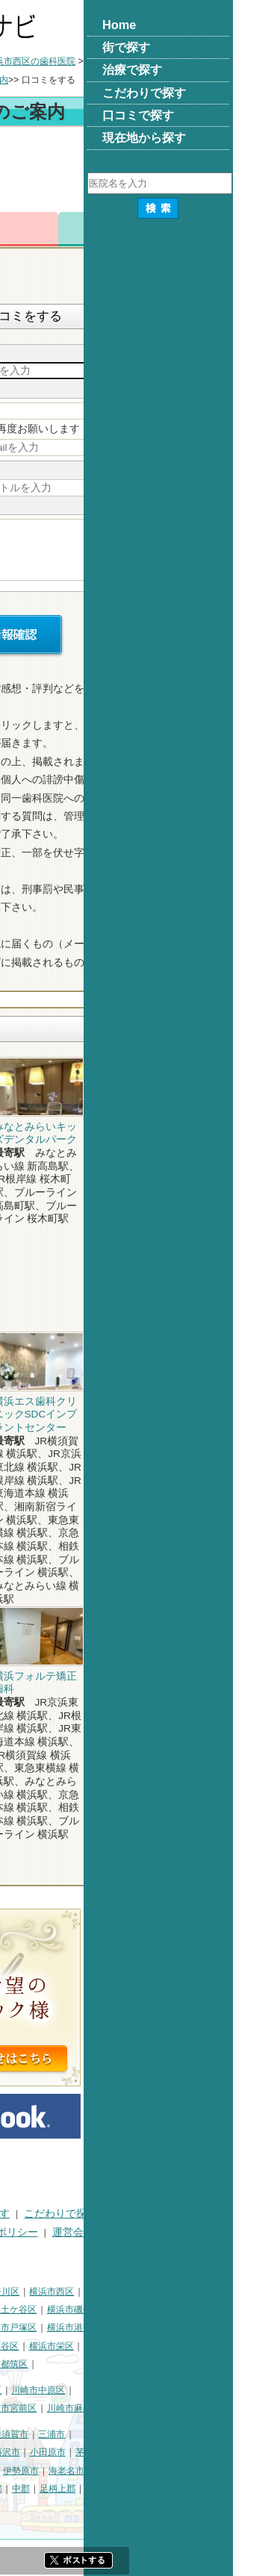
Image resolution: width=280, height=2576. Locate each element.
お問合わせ (174, 229)
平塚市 (82, 2452)
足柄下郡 (23, 2507)
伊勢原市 (170, 2471)
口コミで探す (36, 2232)
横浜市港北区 (95, 2327)
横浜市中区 (27, 2309)
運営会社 (222, 2232)
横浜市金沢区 (32, 2327)
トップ (18, 61)
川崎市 (18, 2390)
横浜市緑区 (82, 2346)
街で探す (71, 2213)
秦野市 (55, 2471)
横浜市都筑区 (150, 2364)
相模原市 (114, 2434)
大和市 (129, 2471)
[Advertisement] (140, 171)
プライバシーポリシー (135, 2232)
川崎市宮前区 (159, 2408)
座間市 (18, 2488)
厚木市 (91, 2471)
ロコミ (241, 229)
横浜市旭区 (27, 2346)
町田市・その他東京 (91, 2507)
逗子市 (18, 2471)
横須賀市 (160, 2434)
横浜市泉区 (27, 2364)
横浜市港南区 (223, 2327)
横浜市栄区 (200, 2346)
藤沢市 (156, 2452)
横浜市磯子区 (223, 2309)
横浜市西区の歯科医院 (180, 61)
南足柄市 (60, 2488)
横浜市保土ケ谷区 (150, 2309)
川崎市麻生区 (223, 2408)
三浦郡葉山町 (32, 2452)
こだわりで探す (209, 2213)
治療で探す (133, 2213)
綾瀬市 (100, 2488)
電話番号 (106, 229)
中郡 (170, 2488)
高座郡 (138, 2488)
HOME (20, 2213)
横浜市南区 (82, 2309)
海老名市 (216, 2471)
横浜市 (18, 2291)
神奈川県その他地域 (45, 2434)
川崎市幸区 (128, 2390)
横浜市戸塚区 (159, 2327)
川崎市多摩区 (95, 2408)
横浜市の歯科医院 (83, 61)
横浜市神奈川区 (137, 2291)
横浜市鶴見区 (69, 2291)
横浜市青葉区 (86, 2364)
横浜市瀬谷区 (141, 2346)
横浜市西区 (200, 2291)
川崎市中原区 (187, 2390)
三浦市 (200, 2434)
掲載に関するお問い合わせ (68, 2250)
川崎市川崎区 (69, 2390)
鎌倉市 (118, 2452)
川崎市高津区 (32, 2408)
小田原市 (197, 2452)
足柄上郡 (207, 2488)
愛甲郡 (247, 2488)
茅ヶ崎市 (243, 2452)
